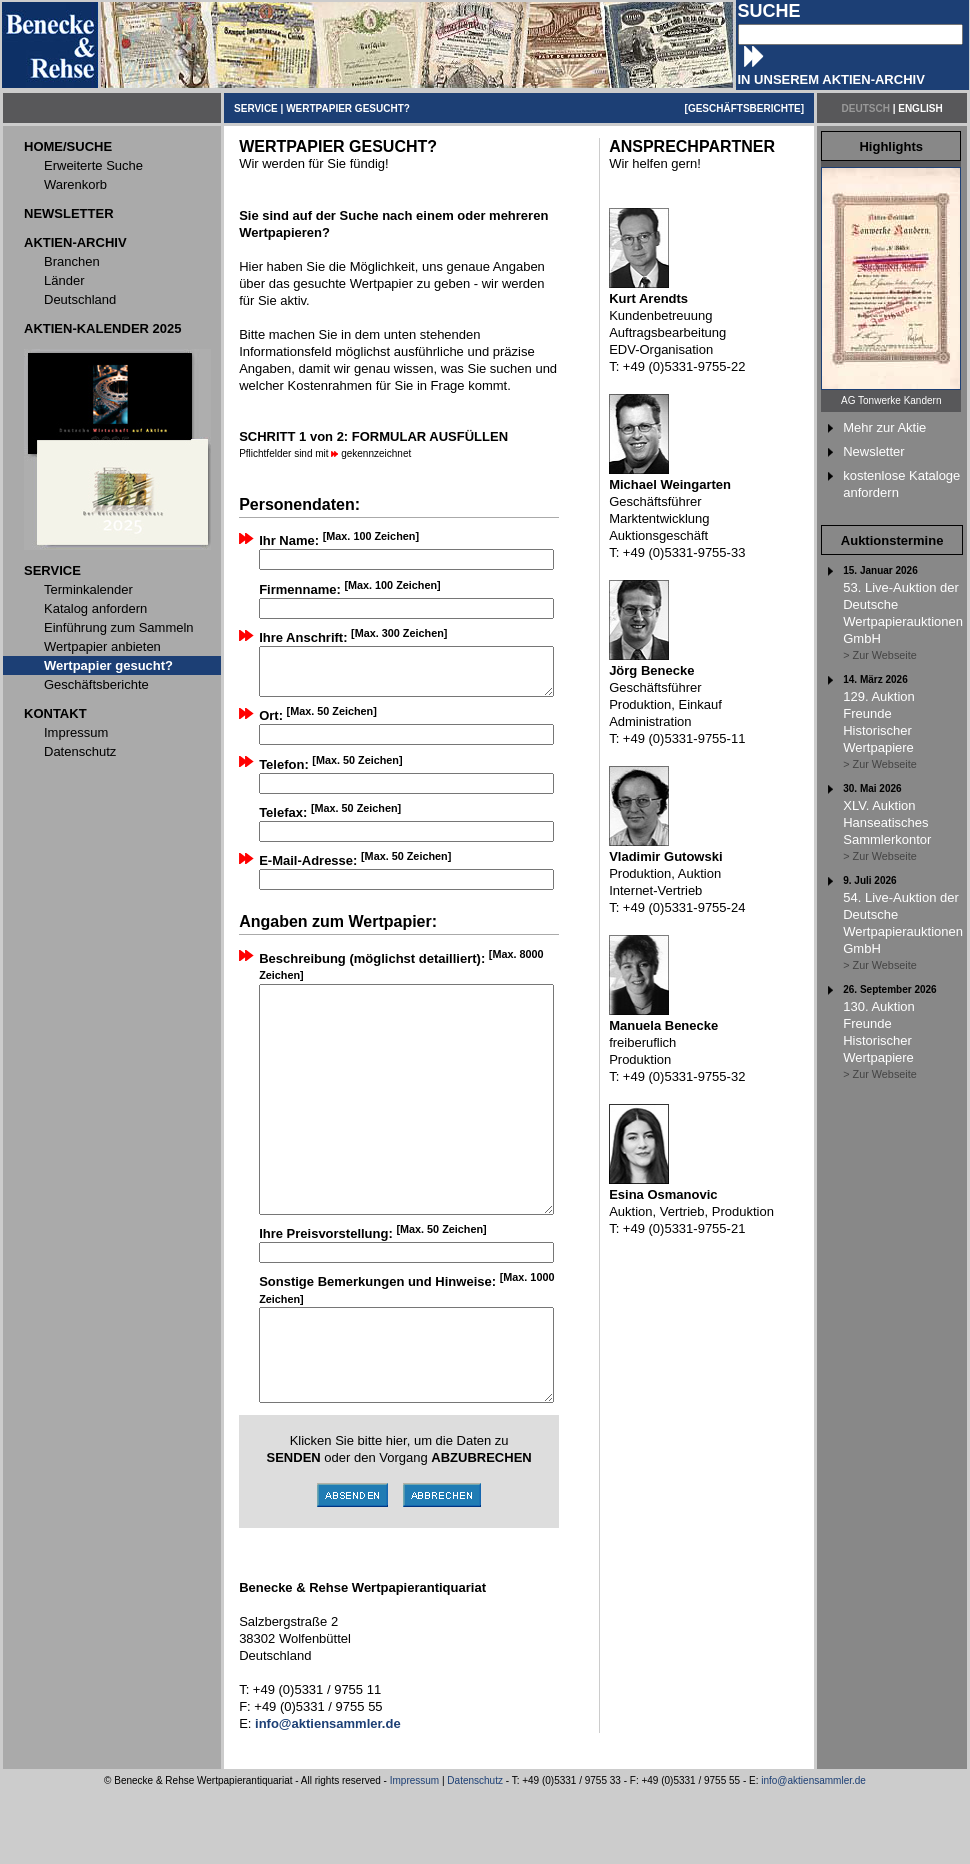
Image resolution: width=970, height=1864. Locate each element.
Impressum (414, 1852)
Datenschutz (475, 1852)
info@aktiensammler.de (813, 1852)
